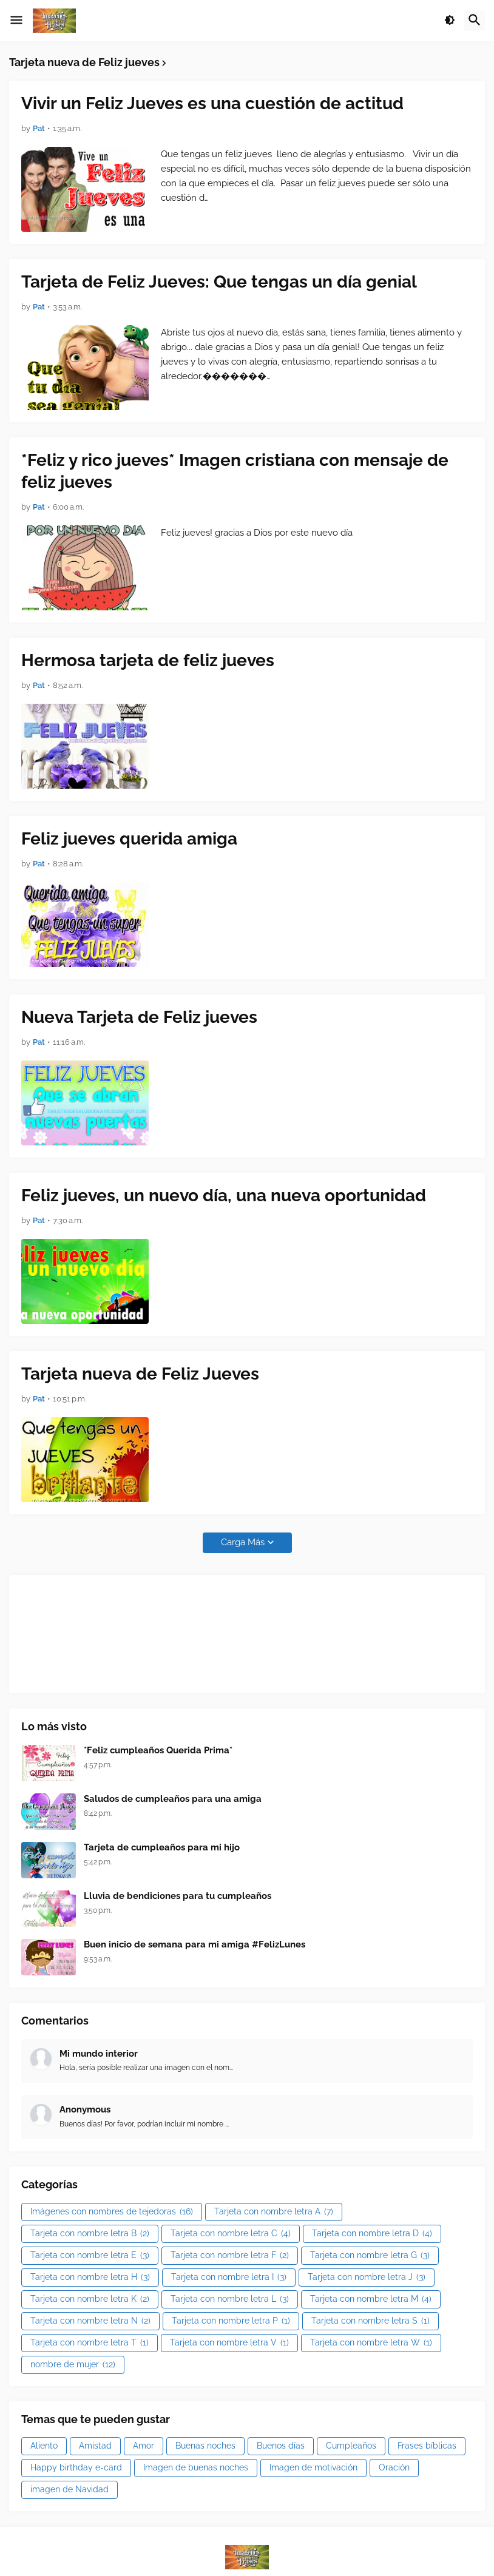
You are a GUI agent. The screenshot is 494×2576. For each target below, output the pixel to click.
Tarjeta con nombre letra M (370, 2299)
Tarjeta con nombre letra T (89, 2343)
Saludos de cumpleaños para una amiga (173, 1798)
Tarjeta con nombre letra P (231, 2321)
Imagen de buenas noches (195, 2467)
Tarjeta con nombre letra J (366, 2277)
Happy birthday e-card (76, 2467)
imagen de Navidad (69, 2489)
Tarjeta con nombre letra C (231, 2234)
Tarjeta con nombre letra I (228, 2277)
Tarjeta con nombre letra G (370, 2256)
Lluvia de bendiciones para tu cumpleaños (177, 1895)
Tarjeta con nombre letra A (273, 2212)
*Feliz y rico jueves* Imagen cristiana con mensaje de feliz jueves (234, 471)
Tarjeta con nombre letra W (371, 2343)
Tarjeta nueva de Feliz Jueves (140, 1374)
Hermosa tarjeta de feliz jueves (147, 660)
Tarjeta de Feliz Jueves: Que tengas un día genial (219, 282)
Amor (143, 2445)
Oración (394, 2467)
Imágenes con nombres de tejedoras (111, 2212)
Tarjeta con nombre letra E (89, 2256)
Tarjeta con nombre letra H (90, 2277)
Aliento (44, 2445)
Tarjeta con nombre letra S (370, 2321)
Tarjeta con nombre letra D (372, 2234)
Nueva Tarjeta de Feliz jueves (139, 1017)
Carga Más (243, 1542)
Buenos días (281, 2445)
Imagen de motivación (313, 2467)
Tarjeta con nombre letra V (229, 2343)
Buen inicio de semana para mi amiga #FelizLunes (194, 1944)
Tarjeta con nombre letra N (90, 2321)
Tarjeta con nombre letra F (230, 2256)
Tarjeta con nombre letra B (89, 2234)
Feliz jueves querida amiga (129, 839)
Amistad (95, 2445)
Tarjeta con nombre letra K (89, 2299)
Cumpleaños (351, 2445)
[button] (16, 20)
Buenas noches (205, 2445)
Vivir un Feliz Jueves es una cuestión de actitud (212, 103)
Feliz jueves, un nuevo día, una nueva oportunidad (223, 1195)
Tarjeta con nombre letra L (230, 2299)
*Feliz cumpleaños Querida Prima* (158, 1750)
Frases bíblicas (427, 2445)
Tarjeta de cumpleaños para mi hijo (162, 1847)
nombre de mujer (72, 2365)
